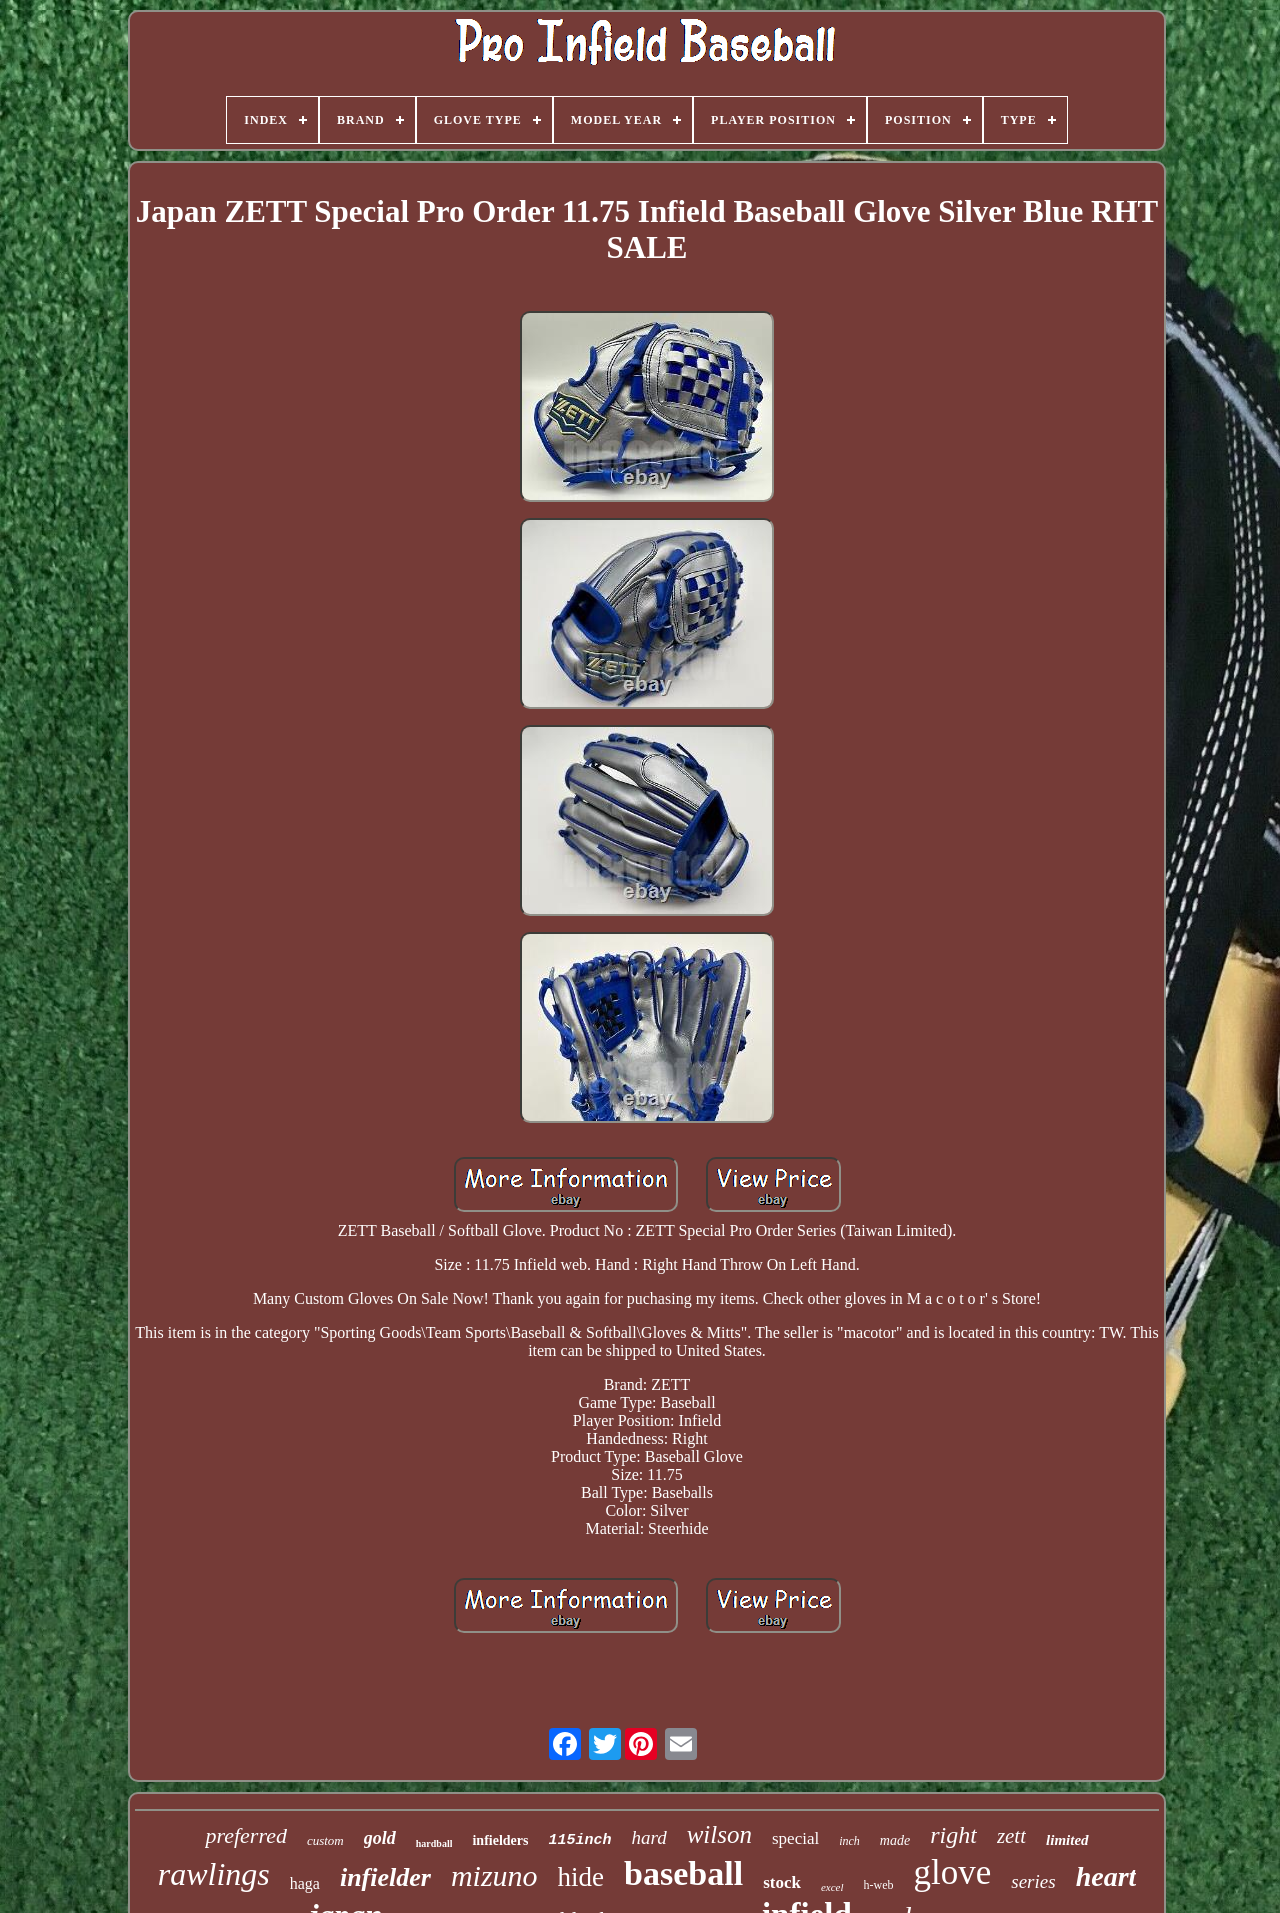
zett (1011, 1836)
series (1033, 1881)
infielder (385, 1877)
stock (782, 1882)
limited (1067, 1840)
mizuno (494, 1875)
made (895, 1840)
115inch (579, 1840)
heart (1106, 1876)
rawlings (214, 1874)
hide (581, 1877)
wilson (719, 1834)
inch (849, 1841)
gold (380, 1838)
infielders (500, 1840)
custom (325, 1840)
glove (953, 1872)
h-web (879, 1885)
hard (648, 1837)
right (953, 1835)
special (795, 1838)
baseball (683, 1873)
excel (832, 1887)
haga (305, 1883)
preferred (245, 1835)
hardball (434, 1843)
